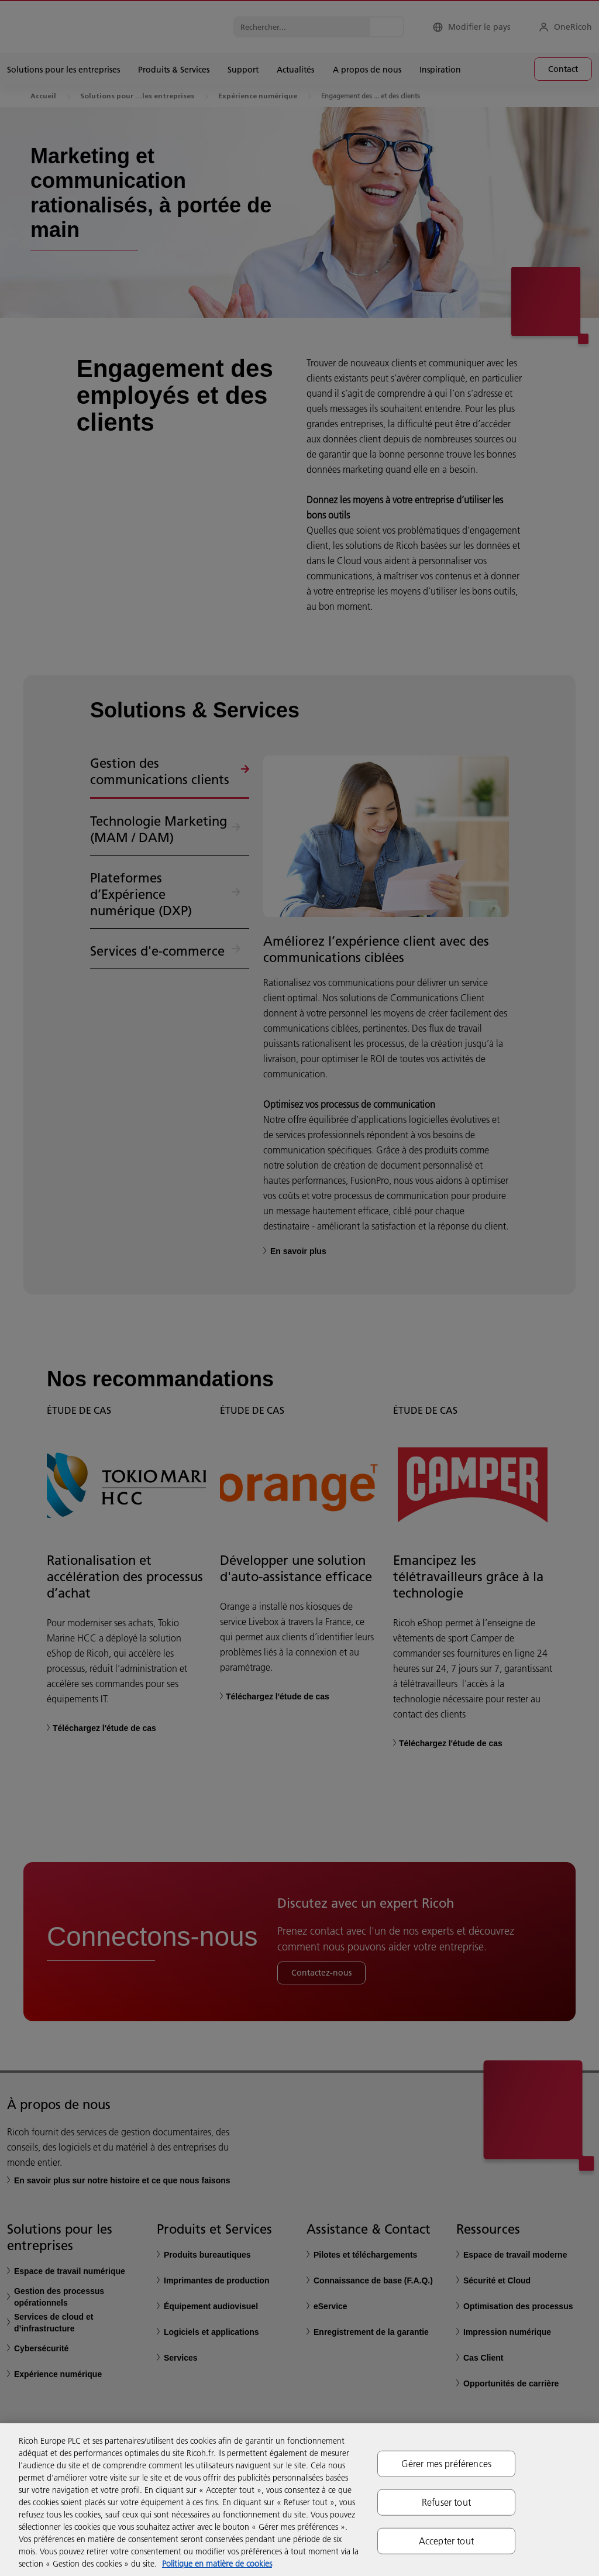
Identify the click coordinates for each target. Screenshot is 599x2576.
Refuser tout (446, 2502)
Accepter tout (446, 2541)
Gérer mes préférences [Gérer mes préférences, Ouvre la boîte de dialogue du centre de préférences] (446, 2463)
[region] (299, 2499)
